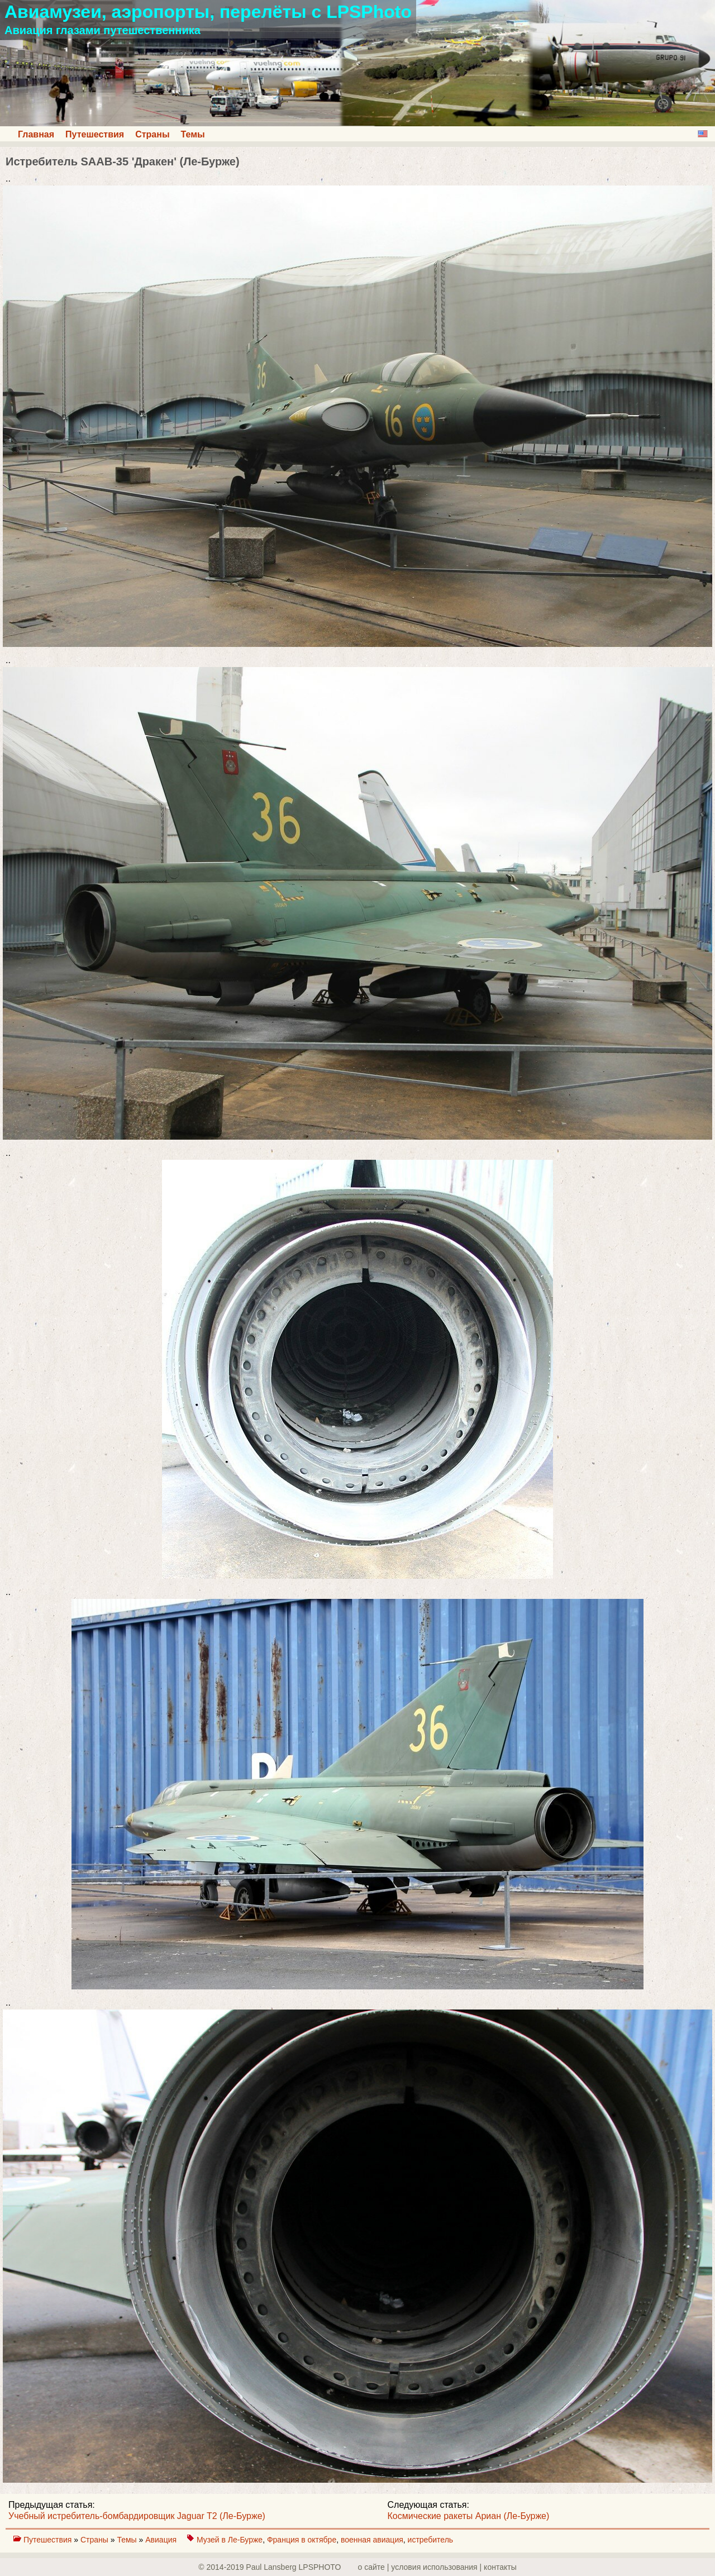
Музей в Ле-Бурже (230, 2539)
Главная (36, 134)
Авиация (162, 2539)
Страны (152, 134)
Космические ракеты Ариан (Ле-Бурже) (469, 2516)
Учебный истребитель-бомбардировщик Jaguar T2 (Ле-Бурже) (136, 2516)
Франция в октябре (301, 2539)
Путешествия (94, 134)
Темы (193, 134)
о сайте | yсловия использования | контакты (437, 2567)
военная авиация (372, 2539)
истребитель (431, 2539)
